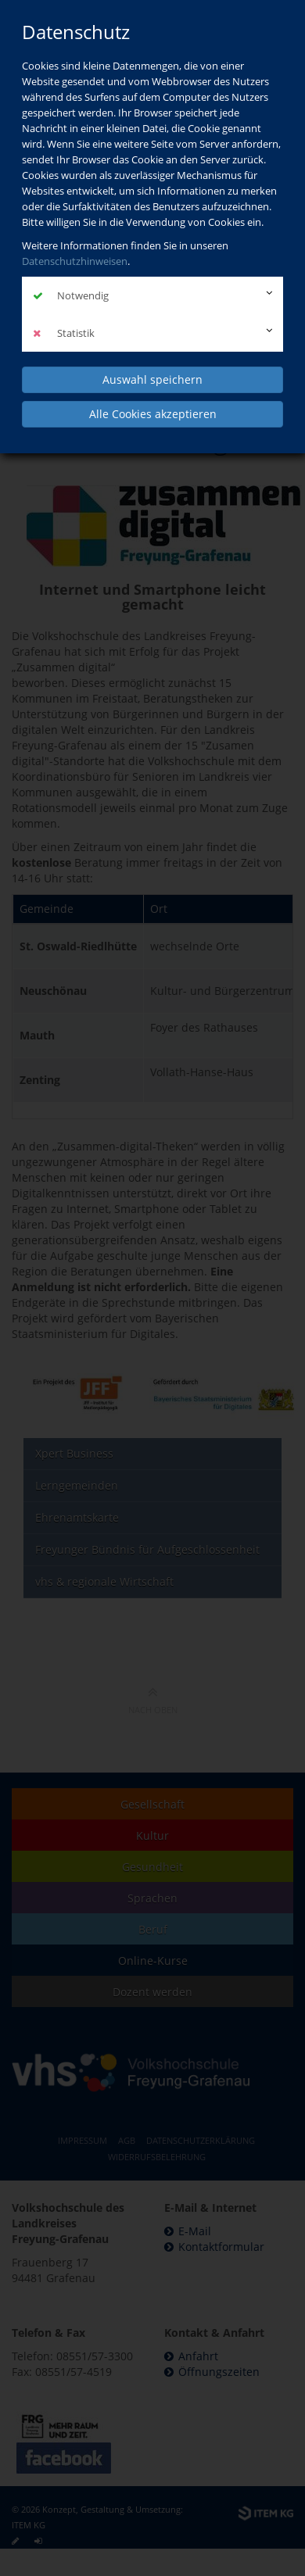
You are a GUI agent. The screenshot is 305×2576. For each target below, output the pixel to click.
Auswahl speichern (152, 379)
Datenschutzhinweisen (74, 261)
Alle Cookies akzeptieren (153, 413)
